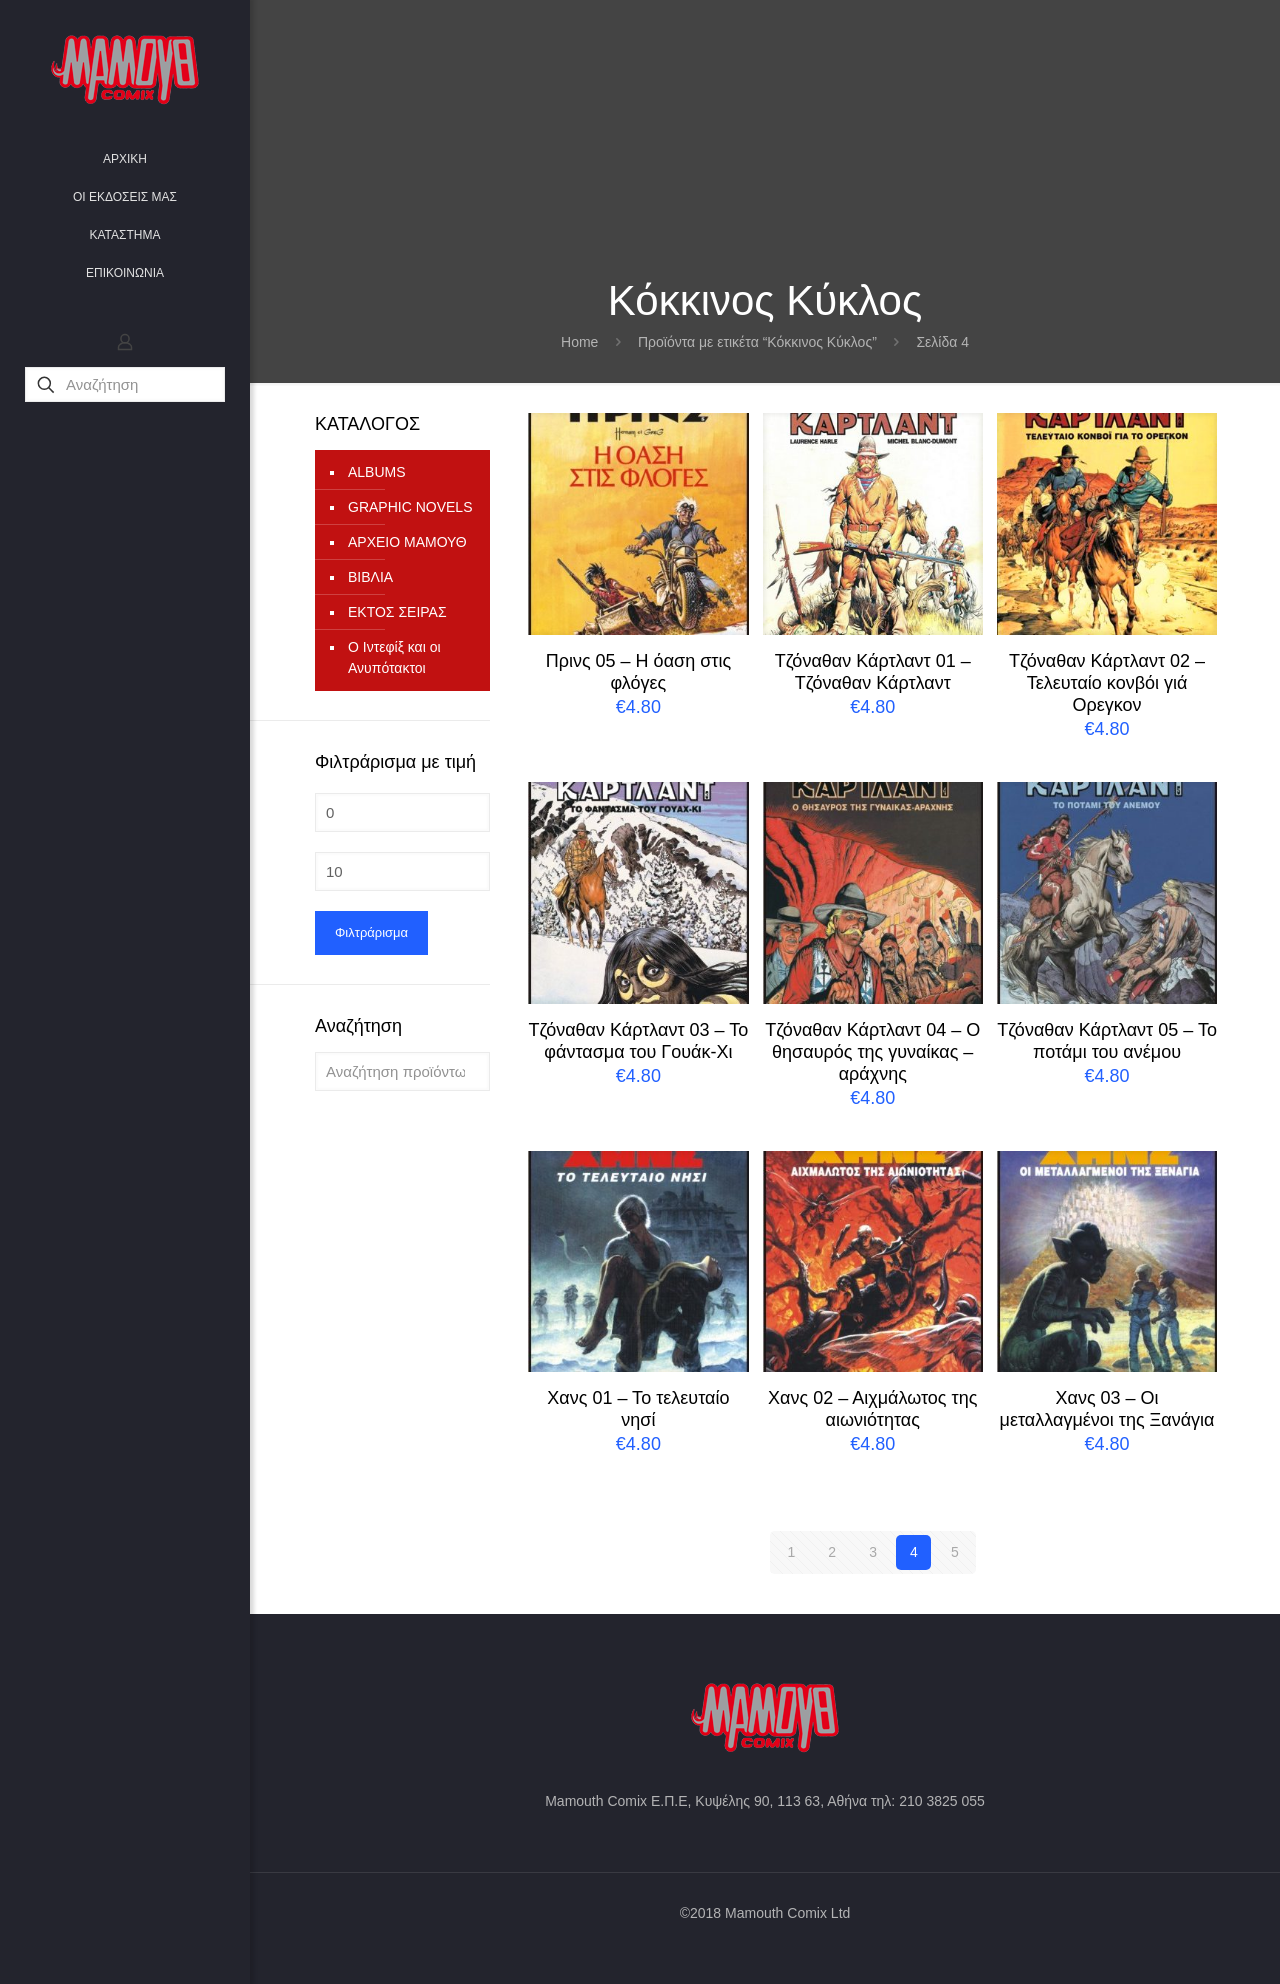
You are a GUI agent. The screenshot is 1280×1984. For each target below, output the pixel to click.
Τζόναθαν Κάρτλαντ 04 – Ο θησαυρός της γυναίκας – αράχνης (872, 1052)
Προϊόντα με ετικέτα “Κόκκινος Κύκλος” (757, 342)
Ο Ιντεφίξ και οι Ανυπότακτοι (394, 657)
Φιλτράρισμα (371, 932)
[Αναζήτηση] (125, 384)
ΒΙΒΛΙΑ (370, 577)
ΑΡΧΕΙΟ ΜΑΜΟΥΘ (407, 542)
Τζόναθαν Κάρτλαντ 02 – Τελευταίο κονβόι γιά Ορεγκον (1107, 683)
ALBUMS (377, 472)
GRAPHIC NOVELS (410, 507)
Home (579, 342)
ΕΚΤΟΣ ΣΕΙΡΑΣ (397, 612)
